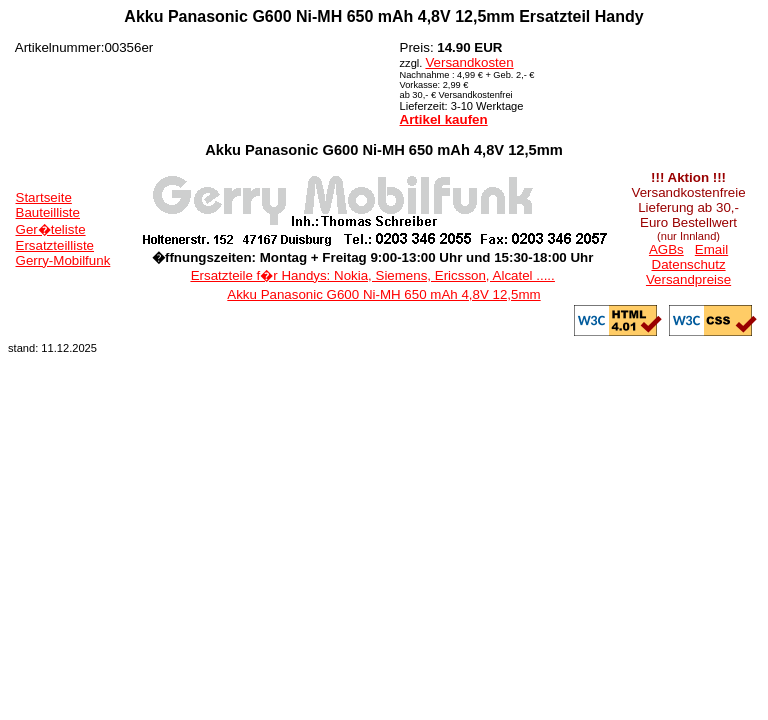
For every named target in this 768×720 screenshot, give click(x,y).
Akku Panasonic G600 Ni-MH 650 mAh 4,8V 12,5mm (383, 294)
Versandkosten (469, 62)
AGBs (666, 249)
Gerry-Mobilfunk (63, 260)
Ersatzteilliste (55, 245)
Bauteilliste (48, 212)
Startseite (44, 197)
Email (711, 249)
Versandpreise (688, 279)
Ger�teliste (51, 229)
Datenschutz (689, 264)
